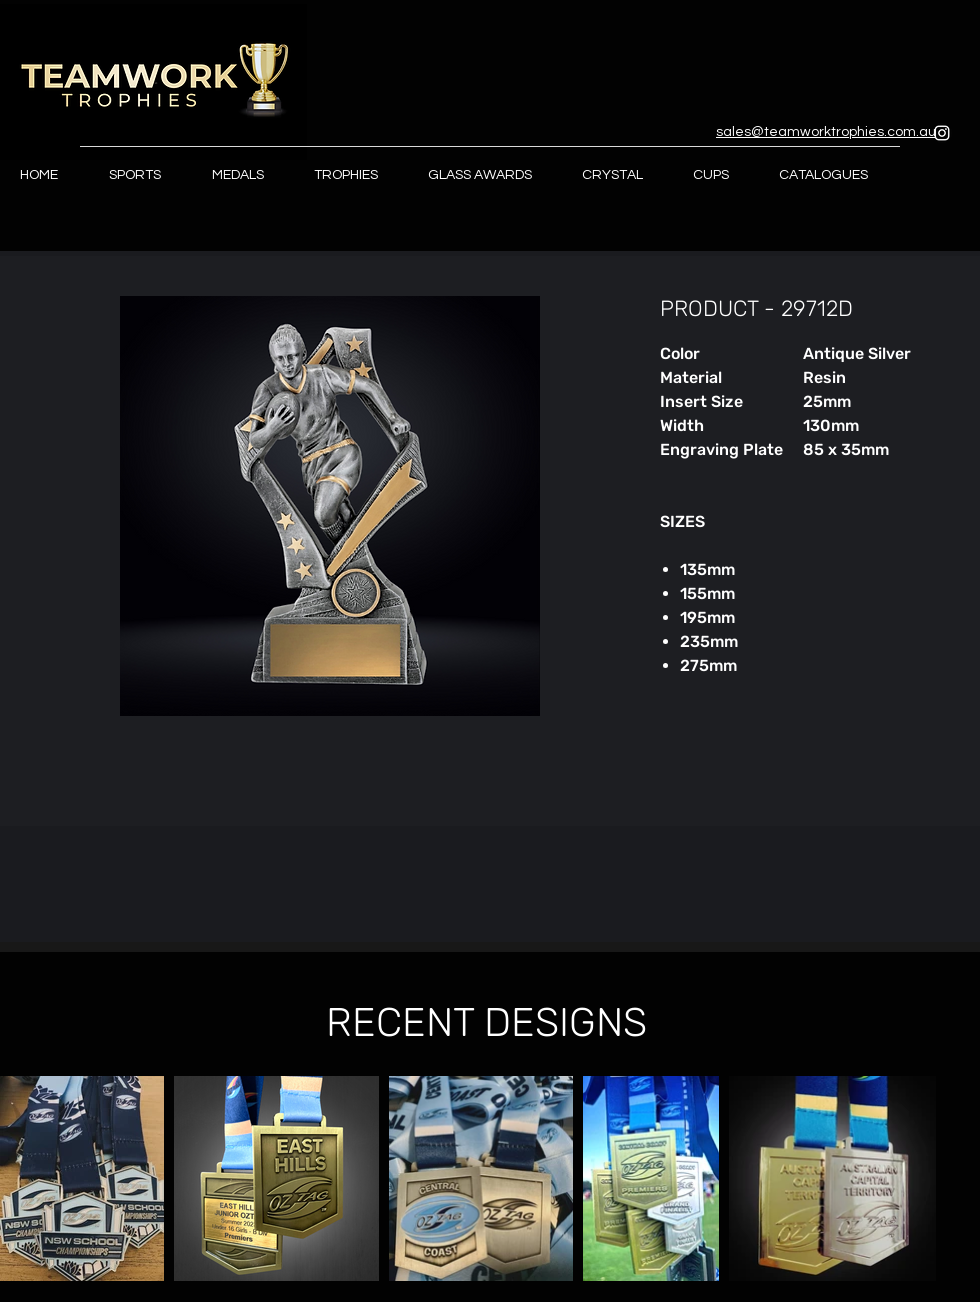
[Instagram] (942, 133)
